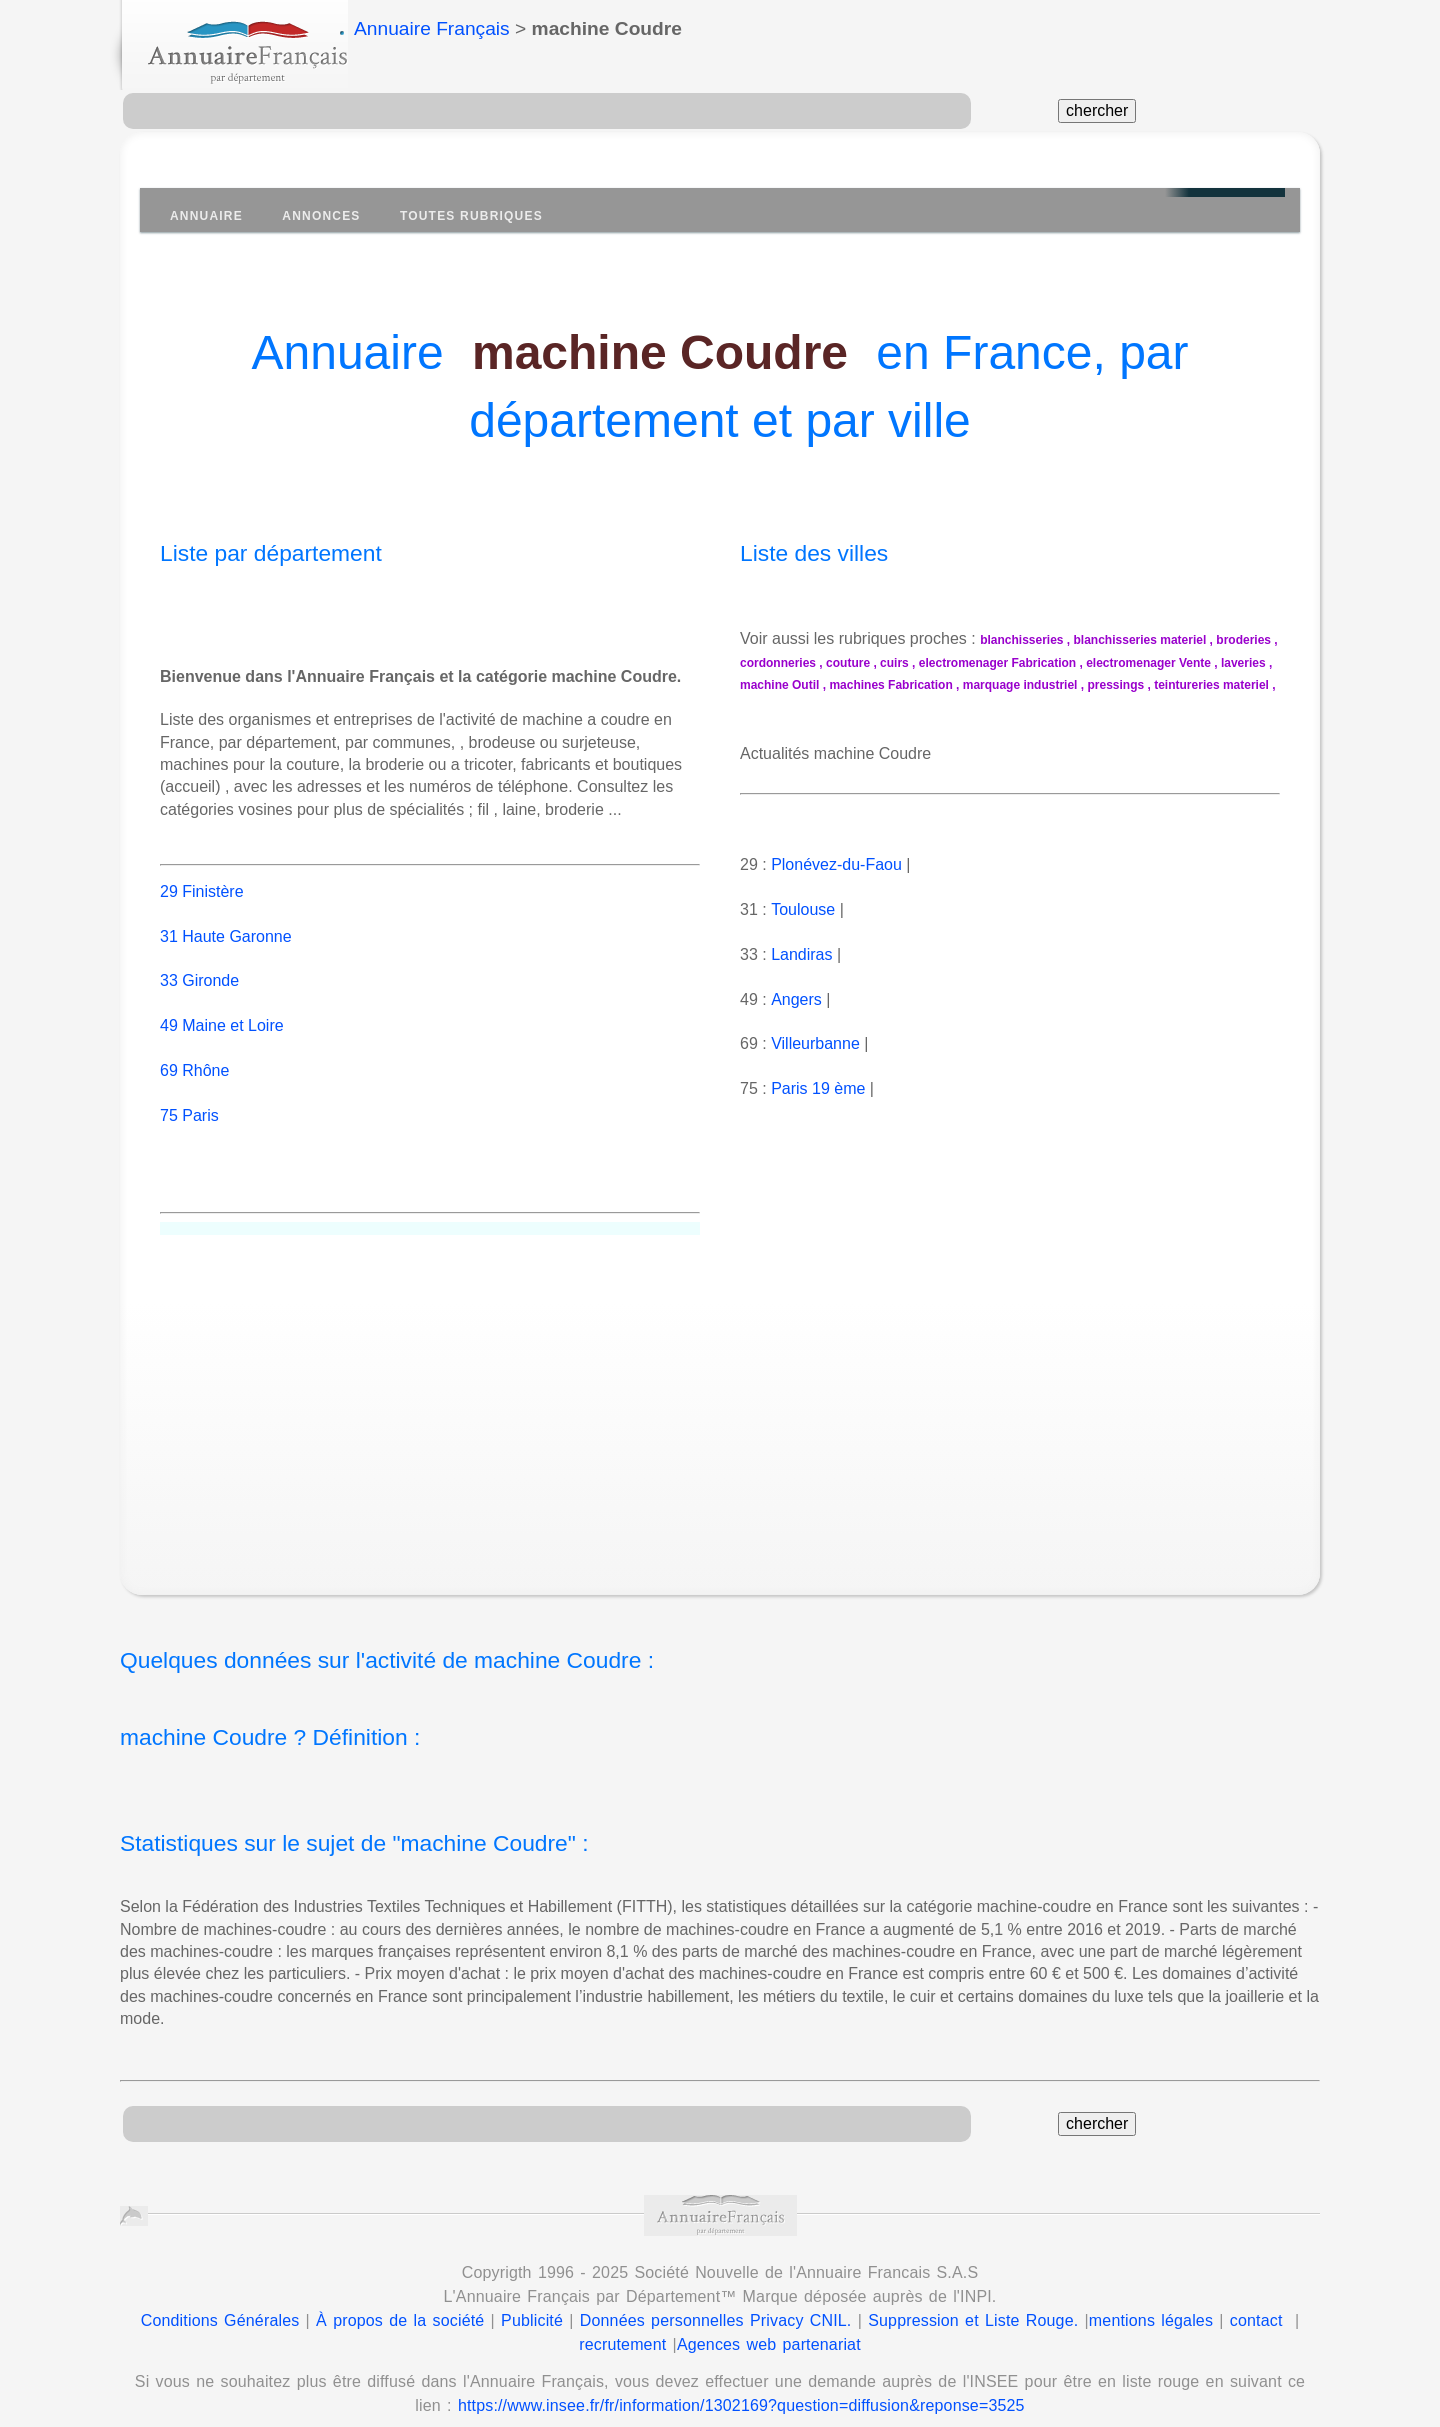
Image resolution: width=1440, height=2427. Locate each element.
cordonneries (778, 663)
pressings (1115, 685)
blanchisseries (1021, 640)
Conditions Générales (220, 2298)
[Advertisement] (740, 1392)
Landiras (801, 954)
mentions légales (1151, 2298)
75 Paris (189, 1092)
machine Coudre (660, 352)
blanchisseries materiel (1140, 640)
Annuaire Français (432, 28)
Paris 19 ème (818, 1088)
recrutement (622, 2322)
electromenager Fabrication (997, 663)
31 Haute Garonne (226, 913)
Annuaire (206, 216)
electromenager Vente (1148, 663)
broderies (1243, 640)
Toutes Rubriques (471, 216)
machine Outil (779, 685)
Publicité (532, 2298)
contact (1256, 2298)
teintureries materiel (1211, 685)
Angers (795, 999)
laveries (1243, 663)
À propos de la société (400, 2298)
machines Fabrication (890, 685)
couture (848, 663)
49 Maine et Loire (222, 1003)
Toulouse (803, 909)
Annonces (321, 216)
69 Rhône (194, 1047)
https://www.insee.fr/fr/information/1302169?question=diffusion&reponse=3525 (741, 2382)
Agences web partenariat (769, 2322)
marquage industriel (1020, 685)
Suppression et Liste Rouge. (973, 2298)
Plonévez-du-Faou (836, 864)
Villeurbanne (815, 1043)
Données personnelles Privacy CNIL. (716, 2298)
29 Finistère (202, 868)
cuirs (894, 663)
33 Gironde (199, 958)
